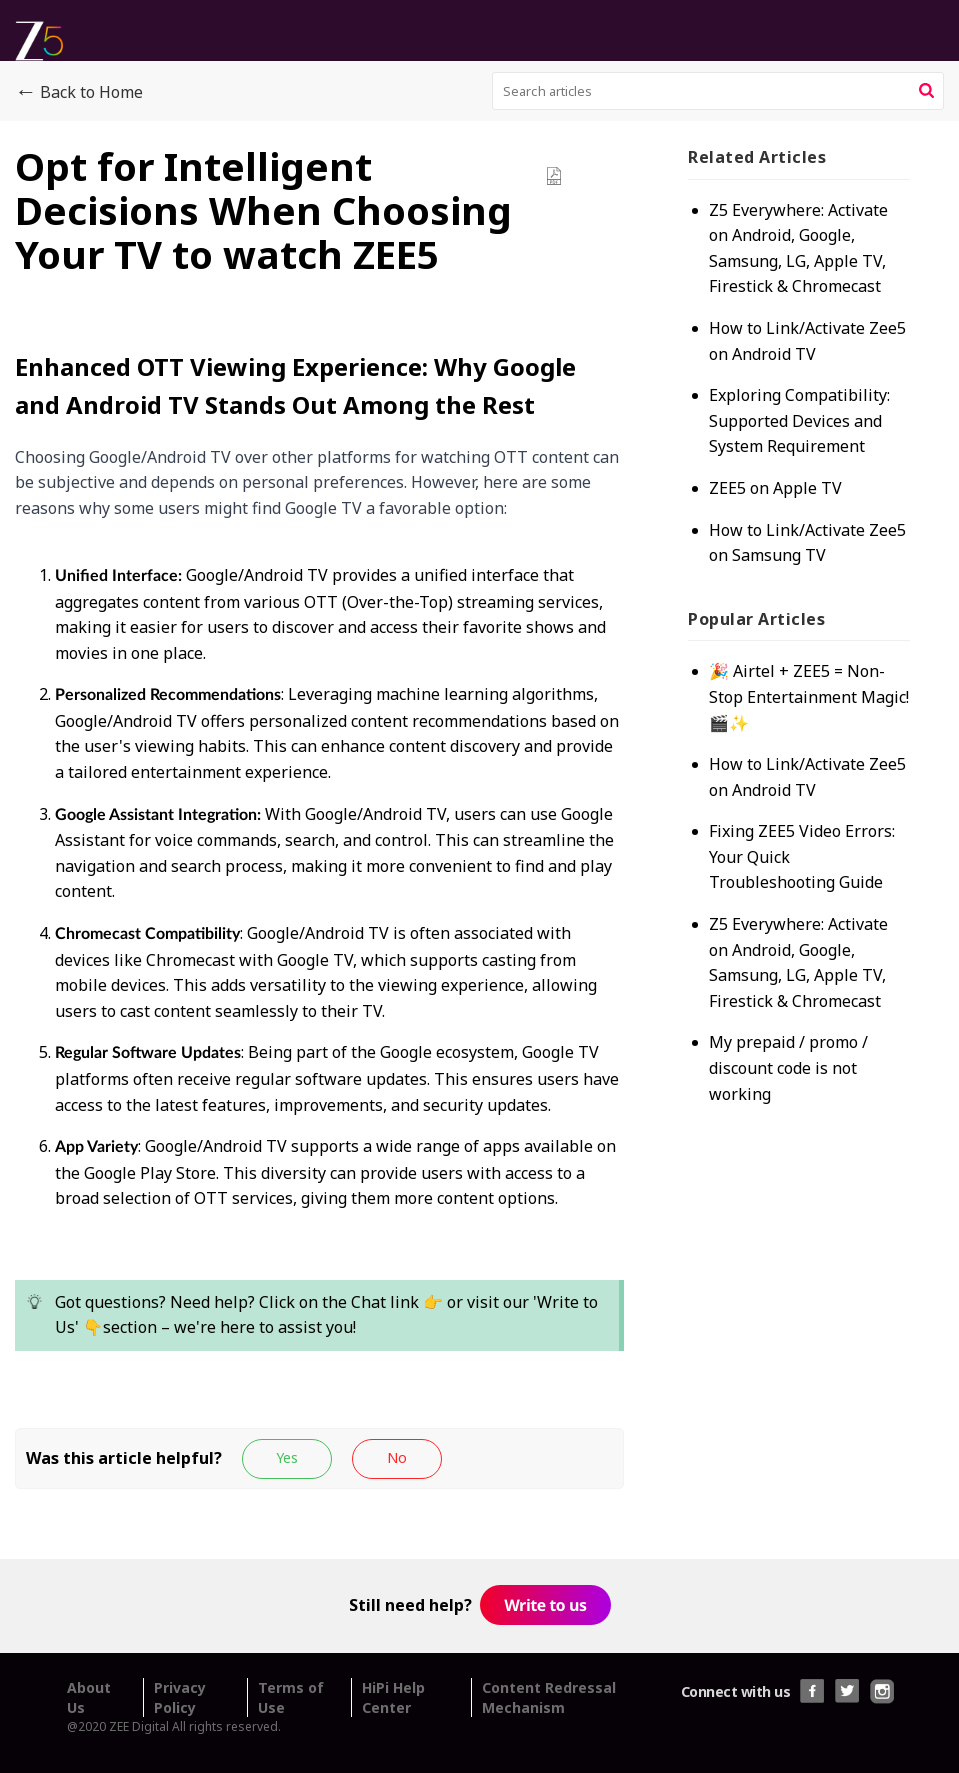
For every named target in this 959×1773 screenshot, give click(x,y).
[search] (718, 91)
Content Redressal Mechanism (549, 1697)
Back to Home (79, 93)
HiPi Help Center (393, 1697)
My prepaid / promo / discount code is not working (788, 1067)
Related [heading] (757, 157)
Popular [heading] (756, 619)
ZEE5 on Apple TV (775, 488)
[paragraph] (319, 865)
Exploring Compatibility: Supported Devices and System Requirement (799, 420)
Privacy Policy (180, 1697)
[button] (926, 91)
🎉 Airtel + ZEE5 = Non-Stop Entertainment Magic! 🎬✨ (809, 696)
